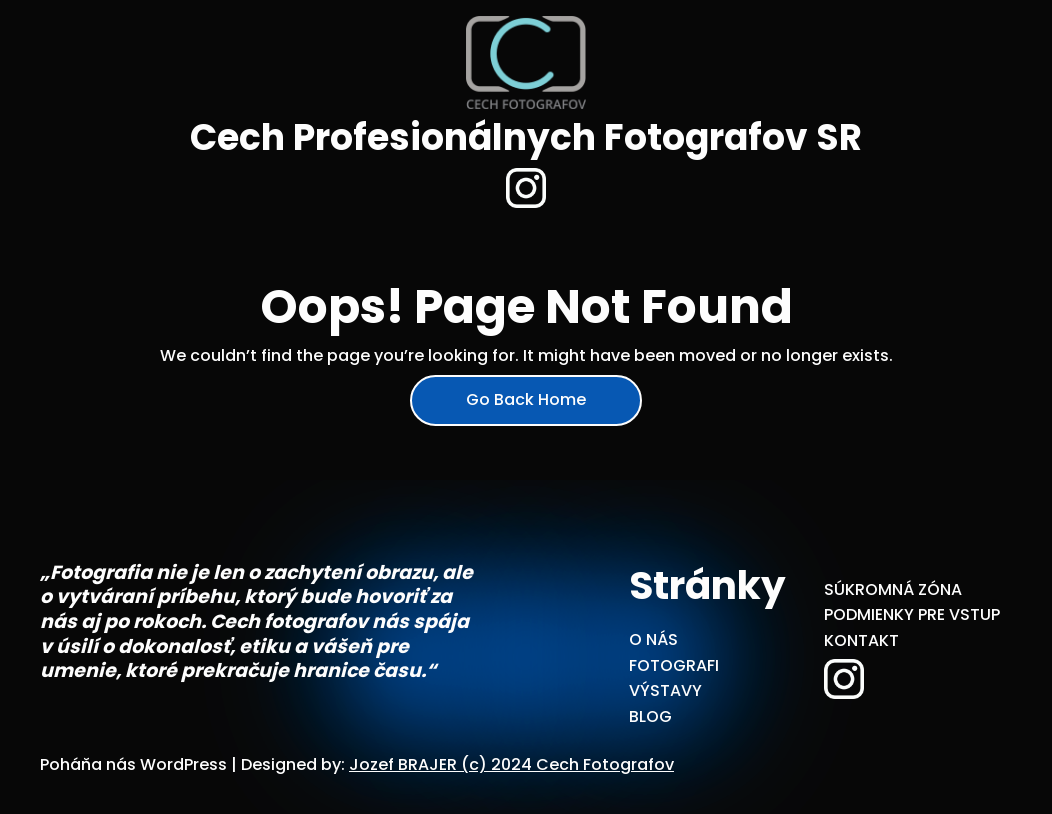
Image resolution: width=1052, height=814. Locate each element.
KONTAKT (861, 640)
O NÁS (653, 639)
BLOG (650, 716)
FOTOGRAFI (674, 665)
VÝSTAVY (665, 690)
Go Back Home (526, 399)
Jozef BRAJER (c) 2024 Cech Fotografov (511, 764)
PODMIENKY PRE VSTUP (912, 614)
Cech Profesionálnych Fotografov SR (526, 137)
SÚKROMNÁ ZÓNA (893, 589)
